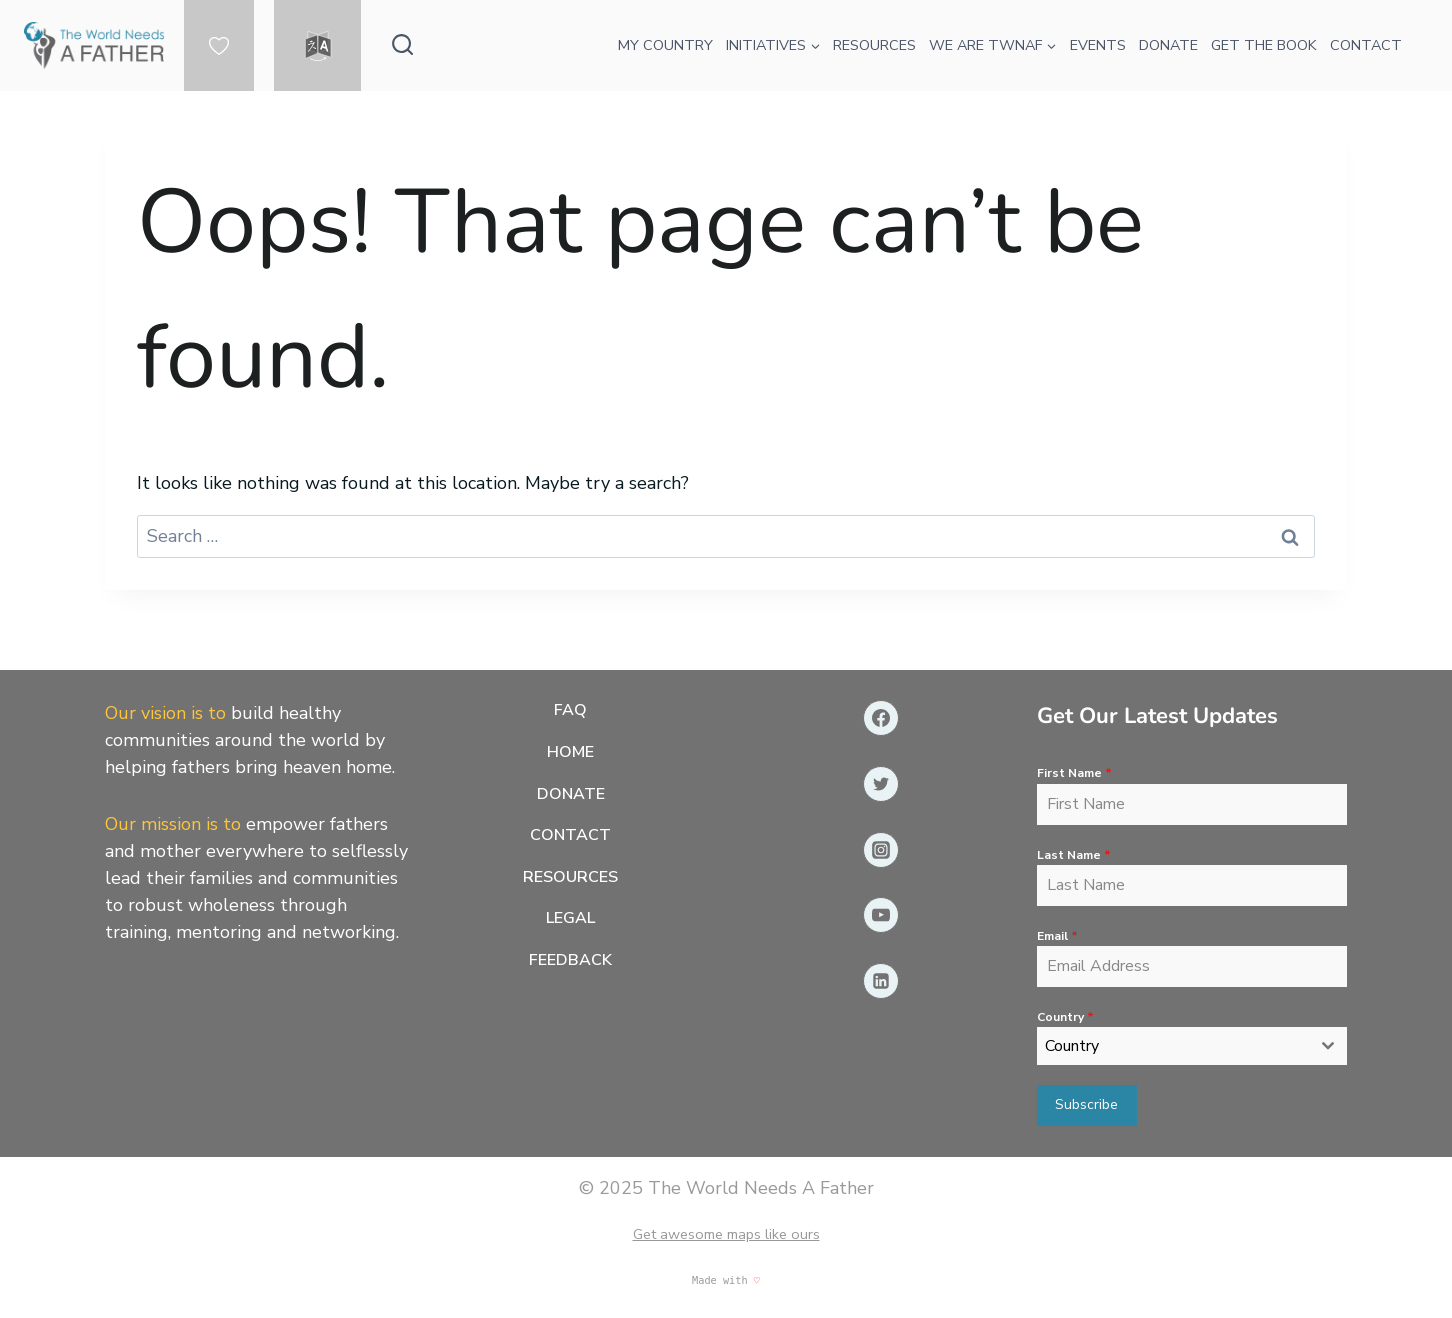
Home (570, 752)
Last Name (1074, 855)
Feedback (570, 960)
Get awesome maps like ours (726, 1233)
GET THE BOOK (1264, 45)
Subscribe (1086, 1105)
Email (1057, 936)
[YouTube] (881, 916)
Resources (570, 877)
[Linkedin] (881, 982)
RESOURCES (874, 45)
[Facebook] (881, 719)
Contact (570, 836)
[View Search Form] (402, 45)
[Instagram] (881, 850)
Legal (570, 919)
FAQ (570, 711)
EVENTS (1098, 45)
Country (1065, 1017)
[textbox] (1173, 1047)
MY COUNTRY (665, 45)
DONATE (1168, 45)
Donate (571, 794)
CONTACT (1366, 45)
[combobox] (1192, 1047)
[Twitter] (881, 784)
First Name (1074, 774)
